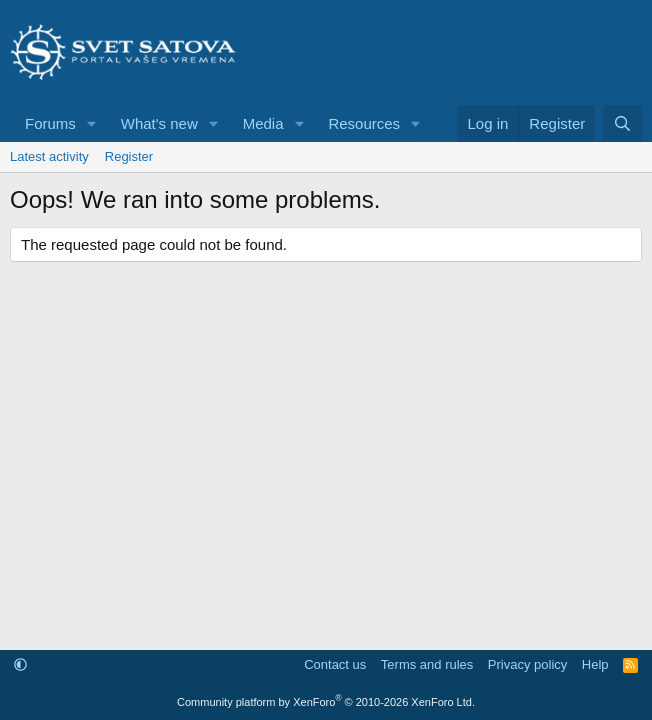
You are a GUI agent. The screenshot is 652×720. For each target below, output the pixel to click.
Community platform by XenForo (326, 702)
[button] (92, 123)
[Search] (622, 123)
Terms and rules (427, 664)
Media (263, 123)
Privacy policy (527, 664)
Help (595, 664)
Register (129, 156)
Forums (50, 123)
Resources (364, 123)
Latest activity (49, 156)
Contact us (335, 664)
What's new (159, 123)
